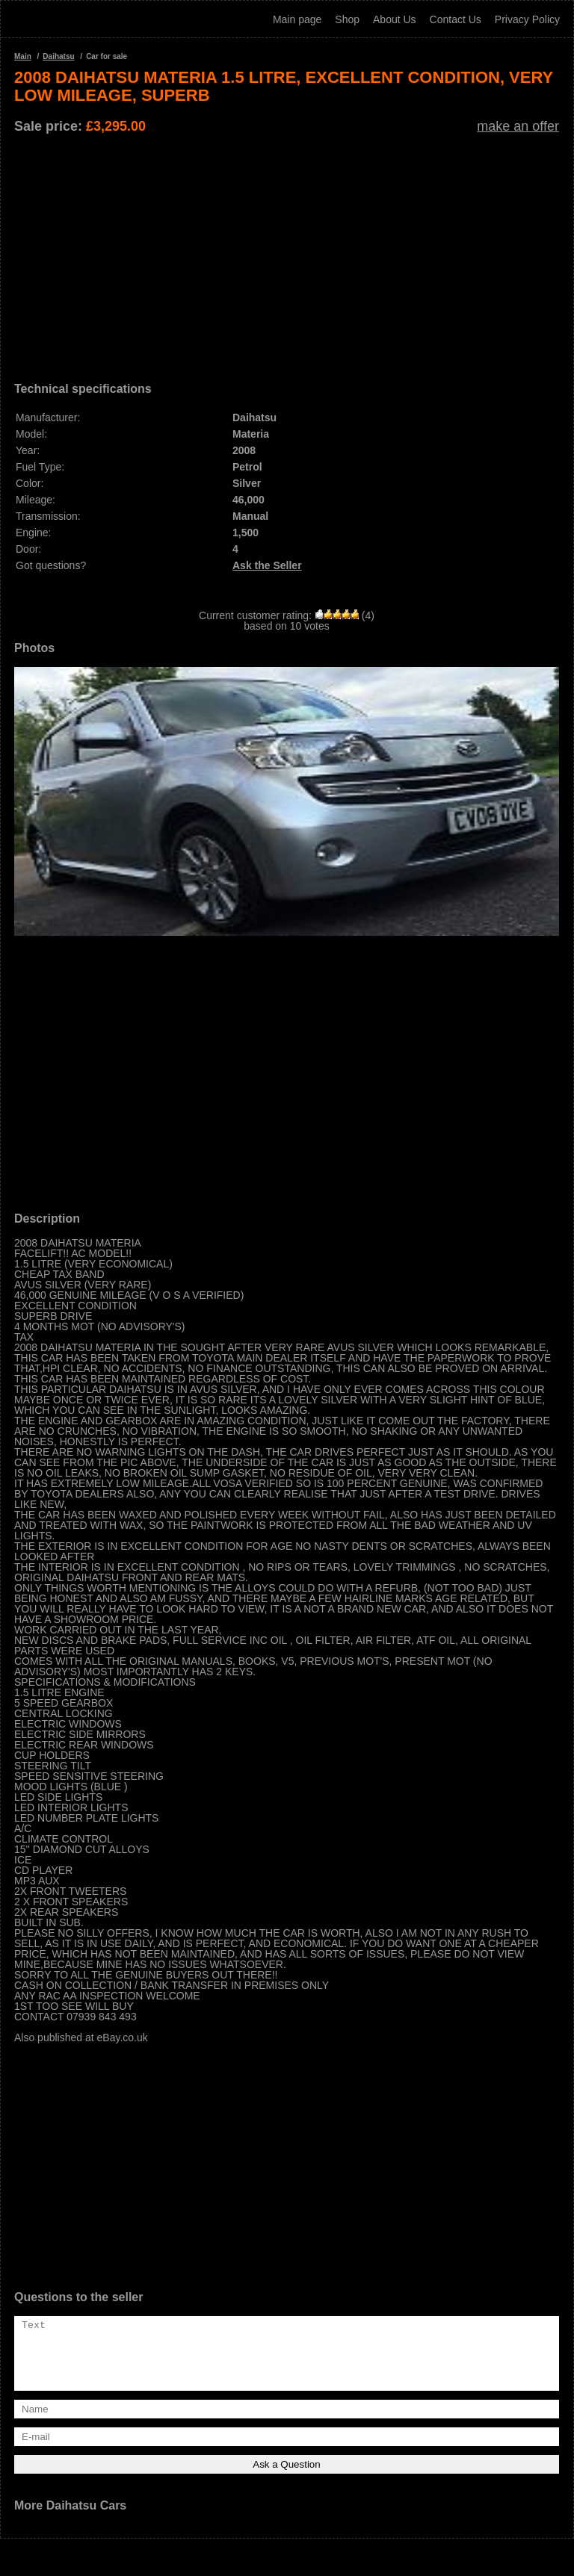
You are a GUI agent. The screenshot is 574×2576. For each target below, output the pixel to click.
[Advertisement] (286, 252)
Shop (347, 19)
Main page (297, 19)
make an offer (518, 126)
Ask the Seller (267, 565)
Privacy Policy (527, 19)
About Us (394, 19)
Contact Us (455, 19)
